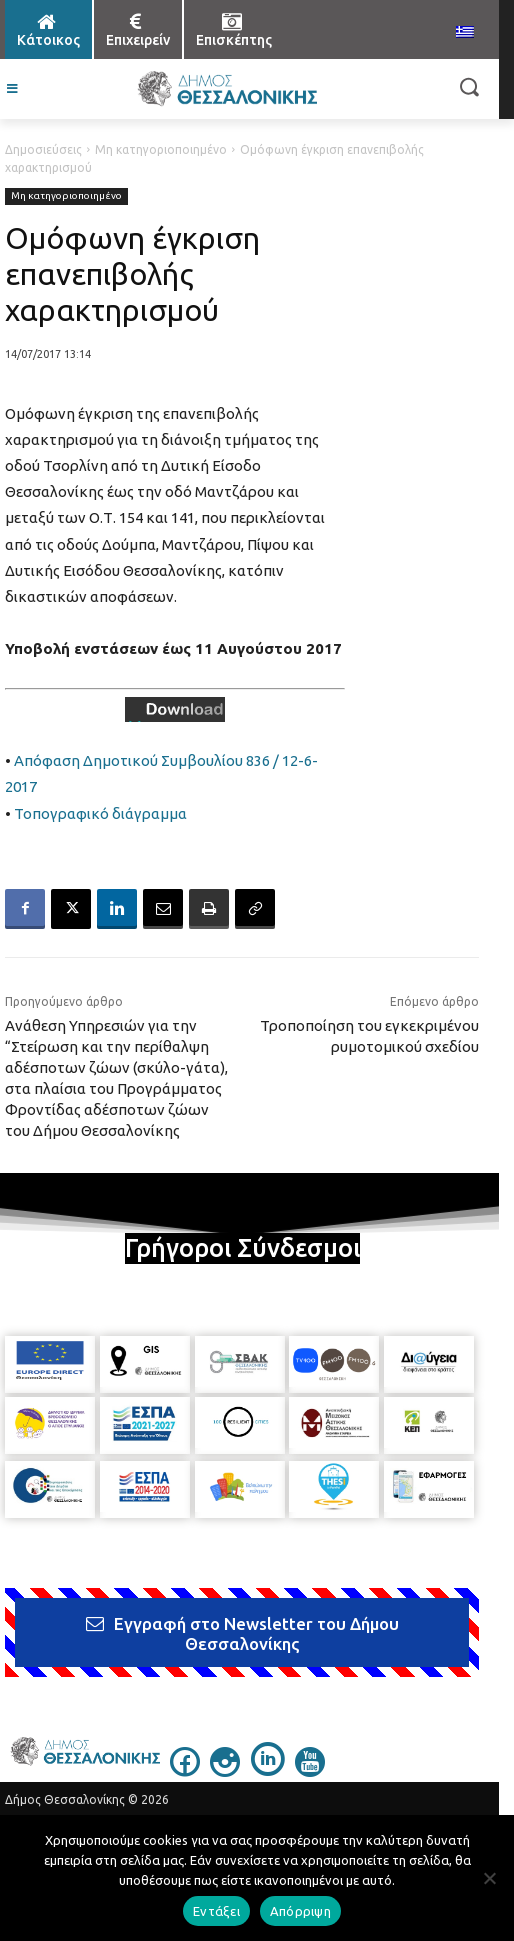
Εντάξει (216, 1911)
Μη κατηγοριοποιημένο (161, 149)
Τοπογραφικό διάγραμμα (100, 813)
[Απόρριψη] (489, 1878)
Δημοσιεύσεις (43, 149)
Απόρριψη (300, 1911)
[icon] (185, 1771)
